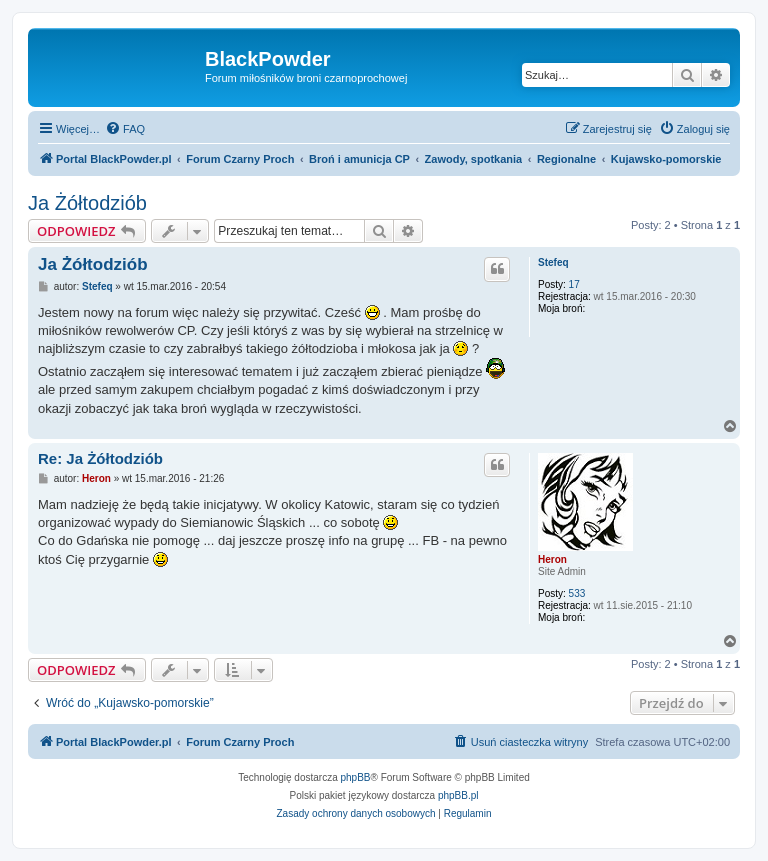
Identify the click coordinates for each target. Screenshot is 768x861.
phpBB (356, 777)
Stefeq (553, 262)
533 (577, 593)
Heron (552, 559)
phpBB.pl (458, 795)
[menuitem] (125, 129)
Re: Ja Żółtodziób (100, 458)
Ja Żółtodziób (87, 203)
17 (574, 284)
